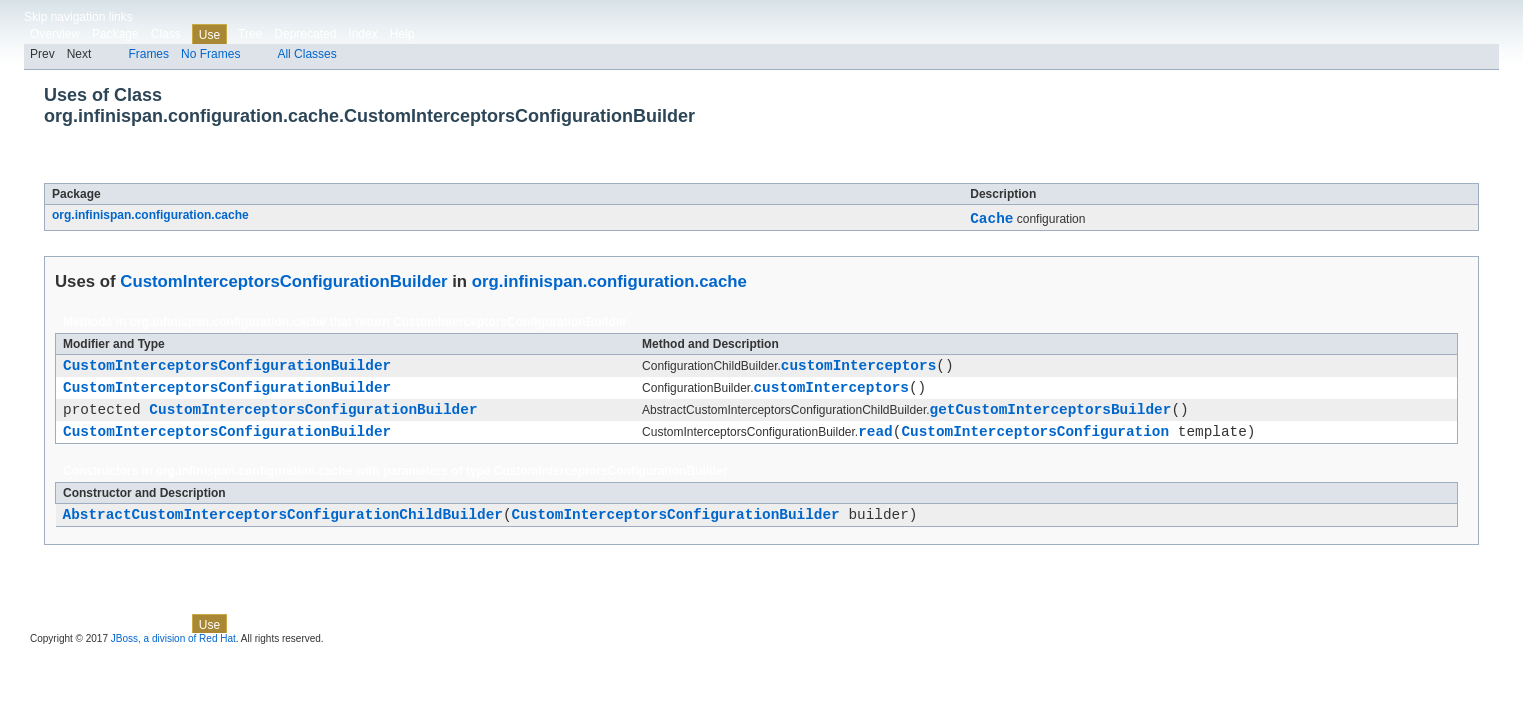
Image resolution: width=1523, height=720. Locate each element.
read (875, 445)
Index (362, 34)
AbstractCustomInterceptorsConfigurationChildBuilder (283, 531)
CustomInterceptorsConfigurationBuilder (277, 172)
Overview (55, 34)
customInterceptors (858, 370)
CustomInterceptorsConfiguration (1035, 445)
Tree (250, 34)
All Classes (306, 54)
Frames (148, 54)
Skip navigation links (78, 17)
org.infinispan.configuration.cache (150, 215)
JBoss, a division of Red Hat (173, 656)
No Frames (210, 54)
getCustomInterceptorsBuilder (1051, 420)
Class (166, 34)
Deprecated (305, 34)
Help (402, 34)
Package (115, 34)
